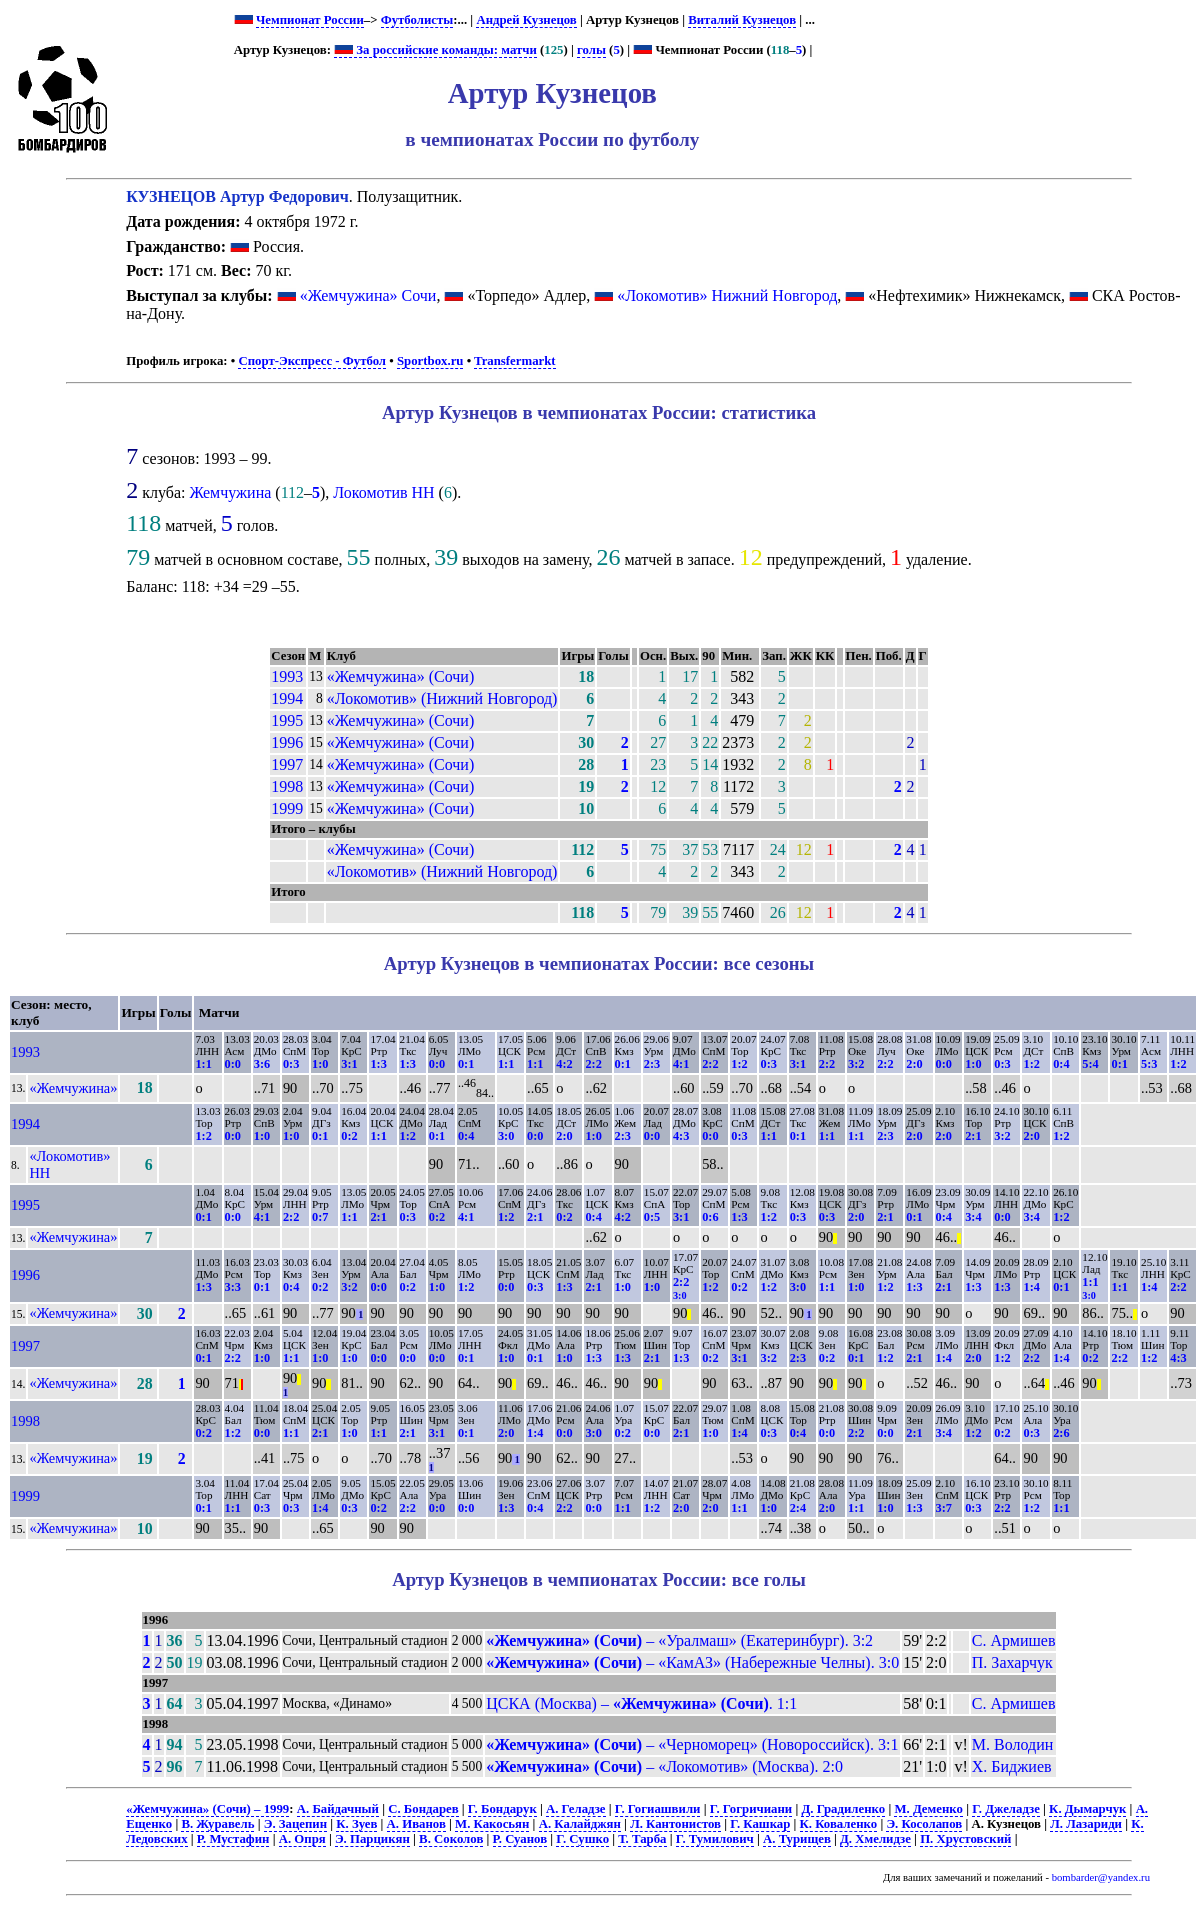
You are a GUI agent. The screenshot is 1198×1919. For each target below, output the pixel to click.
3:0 (506, 1136)
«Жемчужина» (73, 1088)
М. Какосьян (492, 1824)
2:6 (1061, 1433)
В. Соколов (451, 1839)
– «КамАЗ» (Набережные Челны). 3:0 (692, 1662)
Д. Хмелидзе (875, 1839)
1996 (287, 742)
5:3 (1149, 1064)
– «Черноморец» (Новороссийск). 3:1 (692, 1744)
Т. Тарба (642, 1839)
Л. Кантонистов (675, 1824)
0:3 (291, 1064)
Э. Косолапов (924, 1824)
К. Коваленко (839, 1824)
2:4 (798, 1508)
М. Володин (1012, 1744)
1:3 (378, 1064)
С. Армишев (1014, 1640)
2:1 (973, 1136)
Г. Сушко (582, 1839)
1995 (287, 720)
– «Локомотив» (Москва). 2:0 (664, 1766)
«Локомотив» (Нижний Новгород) (442, 698)
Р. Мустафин (233, 1839)
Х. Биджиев (1012, 1766)
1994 (287, 698)
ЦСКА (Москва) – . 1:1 (641, 1703)
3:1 (349, 1064)
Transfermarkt (515, 361)
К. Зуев (356, 1824)
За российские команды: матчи (435, 50)
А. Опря (302, 1839)
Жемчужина (230, 492)
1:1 (203, 1064)
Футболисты (417, 20)
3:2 (856, 1064)
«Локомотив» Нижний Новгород (727, 295)
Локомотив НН (383, 492)
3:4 (973, 1217)
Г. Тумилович (715, 1839)
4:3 (681, 1136)
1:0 (320, 1064)
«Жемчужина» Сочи (368, 295)
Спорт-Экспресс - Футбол (312, 361)
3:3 (233, 1287)
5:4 (1090, 1064)
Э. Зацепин (295, 1824)
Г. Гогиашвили (658, 1809)
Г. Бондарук (502, 1809)
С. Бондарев (423, 1809)
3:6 (262, 1064)
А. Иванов (416, 1824)
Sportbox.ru (430, 361)
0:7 (320, 1217)
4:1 (681, 1064)
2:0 (914, 1064)
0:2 (349, 1136)
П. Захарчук (1012, 1662)
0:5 (652, 1217)
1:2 (739, 1064)
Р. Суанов (520, 1839)
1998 (287, 786)
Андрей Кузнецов (526, 20)
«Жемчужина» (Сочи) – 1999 (207, 1809)
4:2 (564, 1064)
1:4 (1031, 1287)
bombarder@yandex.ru (1101, 1877)
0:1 (466, 1064)
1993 (287, 676)
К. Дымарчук (1087, 1809)
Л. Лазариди (1086, 1824)
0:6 (710, 1217)
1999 (287, 808)
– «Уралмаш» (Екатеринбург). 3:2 (679, 1640)
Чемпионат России (310, 20)
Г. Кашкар (760, 1824)
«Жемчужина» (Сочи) (400, 676)
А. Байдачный (338, 1809)
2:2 (593, 1064)
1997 (287, 764)
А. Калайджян (580, 1824)
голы (591, 50)
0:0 (233, 1064)
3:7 (944, 1508)
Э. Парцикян (372, 1839)
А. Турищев (797, 1839)
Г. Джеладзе (1006, 1809)
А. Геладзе (576, 1809)
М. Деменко (928, 1809)
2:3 (652, 1064)
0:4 (1061, 1064)
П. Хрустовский (965, 1839)
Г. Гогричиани (751, 1809)
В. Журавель (217, 1824)
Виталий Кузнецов (742, 20)
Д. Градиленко (843, 1809)
